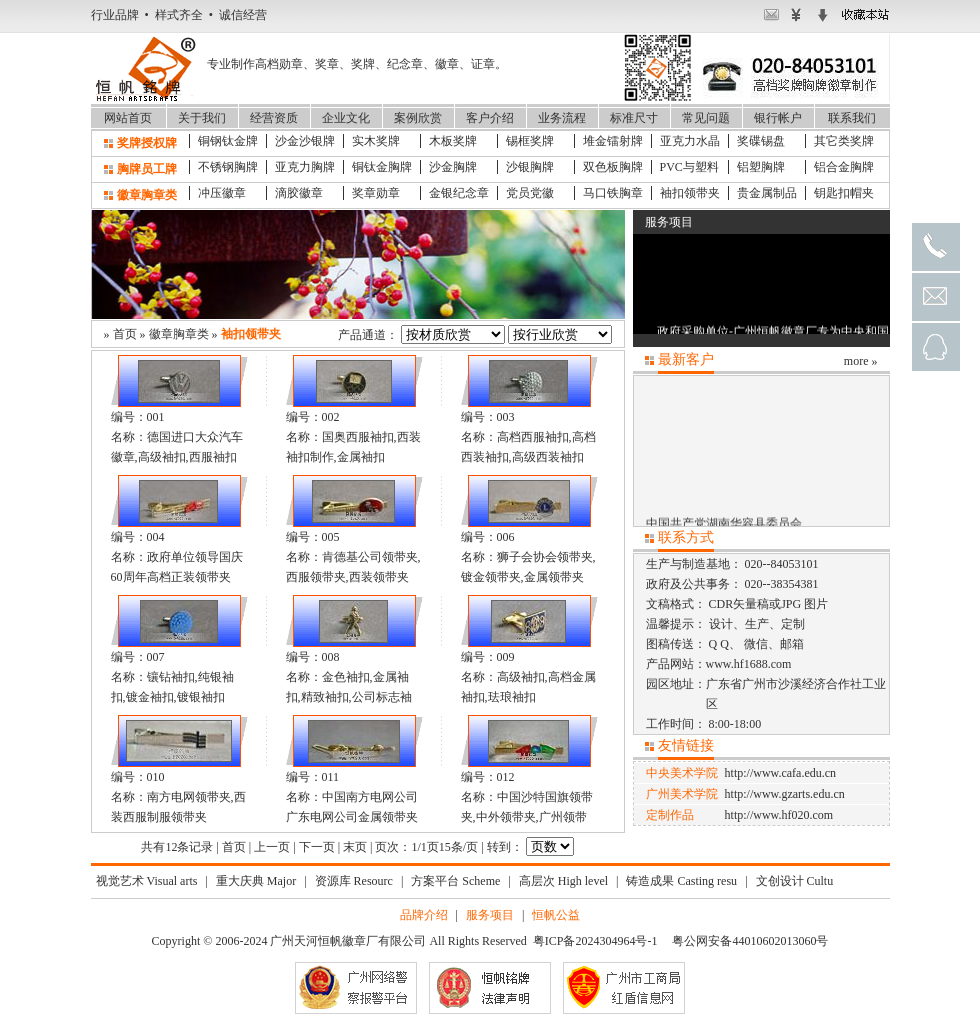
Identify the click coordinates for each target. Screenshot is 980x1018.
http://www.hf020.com (779, 815)
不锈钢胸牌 (228, 167)
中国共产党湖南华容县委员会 (724, 525)
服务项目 (490, 915)
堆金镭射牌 (613, 141)
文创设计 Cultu (795, 881)
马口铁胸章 (613, 193)
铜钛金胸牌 (382, 167)
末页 (355, 847)
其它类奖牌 (844, 141)
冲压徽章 (222, 193)
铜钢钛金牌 (228, 141)
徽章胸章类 (147, 195)
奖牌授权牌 (147, 143)
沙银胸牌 (530, 167)
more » (861, 361)
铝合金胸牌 (844, 167)
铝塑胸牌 (761, 167)
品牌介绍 (424, 915)
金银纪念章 (459, 193)
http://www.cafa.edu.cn (781, 773)
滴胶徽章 (299, 193)
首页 (125, 334)
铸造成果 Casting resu (681, 881)
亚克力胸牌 (305, 167)
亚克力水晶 (690, 141)
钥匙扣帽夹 (844, 193)
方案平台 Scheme (455, 881)
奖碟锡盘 (761, 141)
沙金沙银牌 (305, 141)
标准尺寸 (634, 118)
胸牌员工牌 (147, 169)
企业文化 (346, 118)
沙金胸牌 (453, 167)
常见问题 (706, 118)
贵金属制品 (767, 193)
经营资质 (274, 118)
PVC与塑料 (689, 167)
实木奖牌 (376, 141)
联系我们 (852, 118)
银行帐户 (778, 118)
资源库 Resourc (354, 881)
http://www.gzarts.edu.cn (785, 794)
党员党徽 (530, 193)
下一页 (317, 847)
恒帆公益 (556, 915)
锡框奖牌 (530, 141)
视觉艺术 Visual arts (147, 881)
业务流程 (562, 118)
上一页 (272, 847)
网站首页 (128, 118)
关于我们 (202, 118)
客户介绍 (490, 118)
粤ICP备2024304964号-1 (595, 941)
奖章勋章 (376, 193)
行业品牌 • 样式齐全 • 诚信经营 (179, 15)
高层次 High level (563, 881)
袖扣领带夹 (690, 193)
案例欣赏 (418, 118)
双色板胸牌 (613, 167)
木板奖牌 (453, 141)
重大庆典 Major (256, 881)
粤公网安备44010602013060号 (750, 941)
